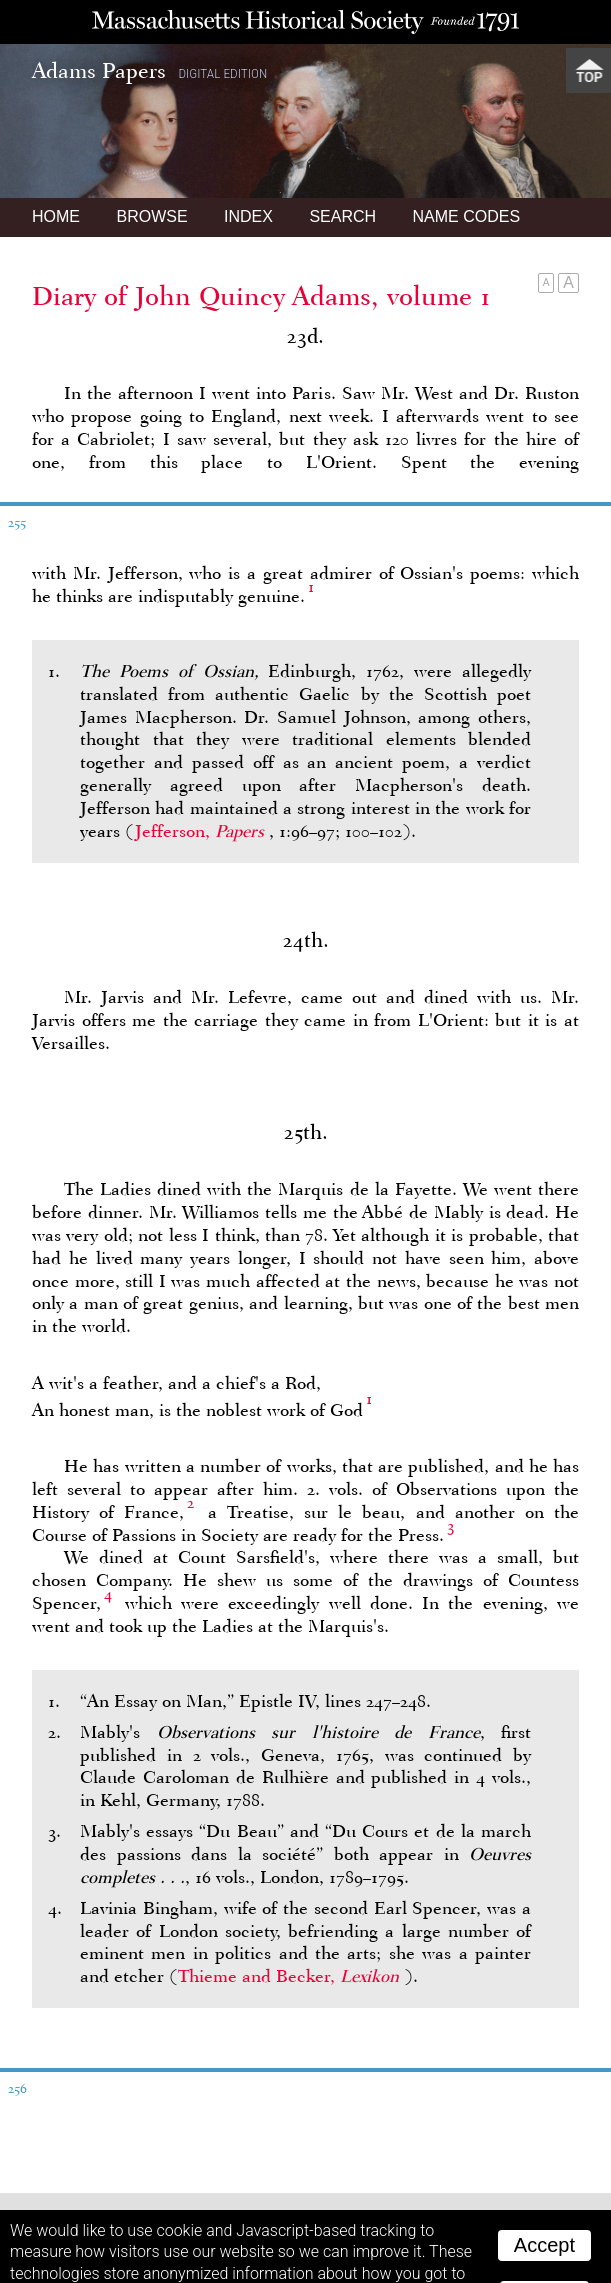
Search (342, 118)
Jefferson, (202, 733)
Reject (544, 2198)
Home (56, 118)
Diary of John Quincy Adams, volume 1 (261, 198)
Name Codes (467, 118)
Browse (151, 118)
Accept (544, 2147)
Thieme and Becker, (291, 1878)
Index (248, 118)
